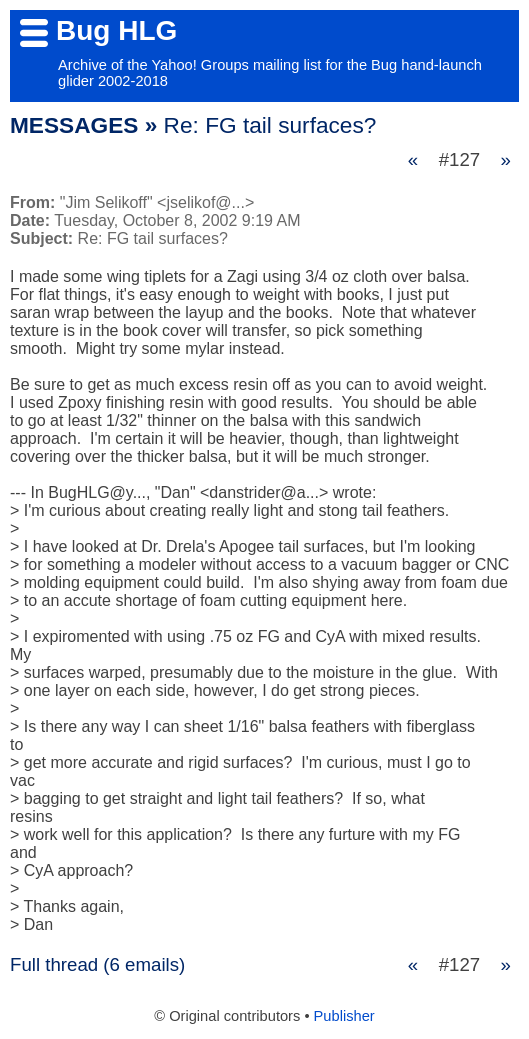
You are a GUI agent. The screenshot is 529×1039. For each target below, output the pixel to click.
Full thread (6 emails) (97, 964)
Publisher (344, 1016)
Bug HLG (116, 30)
